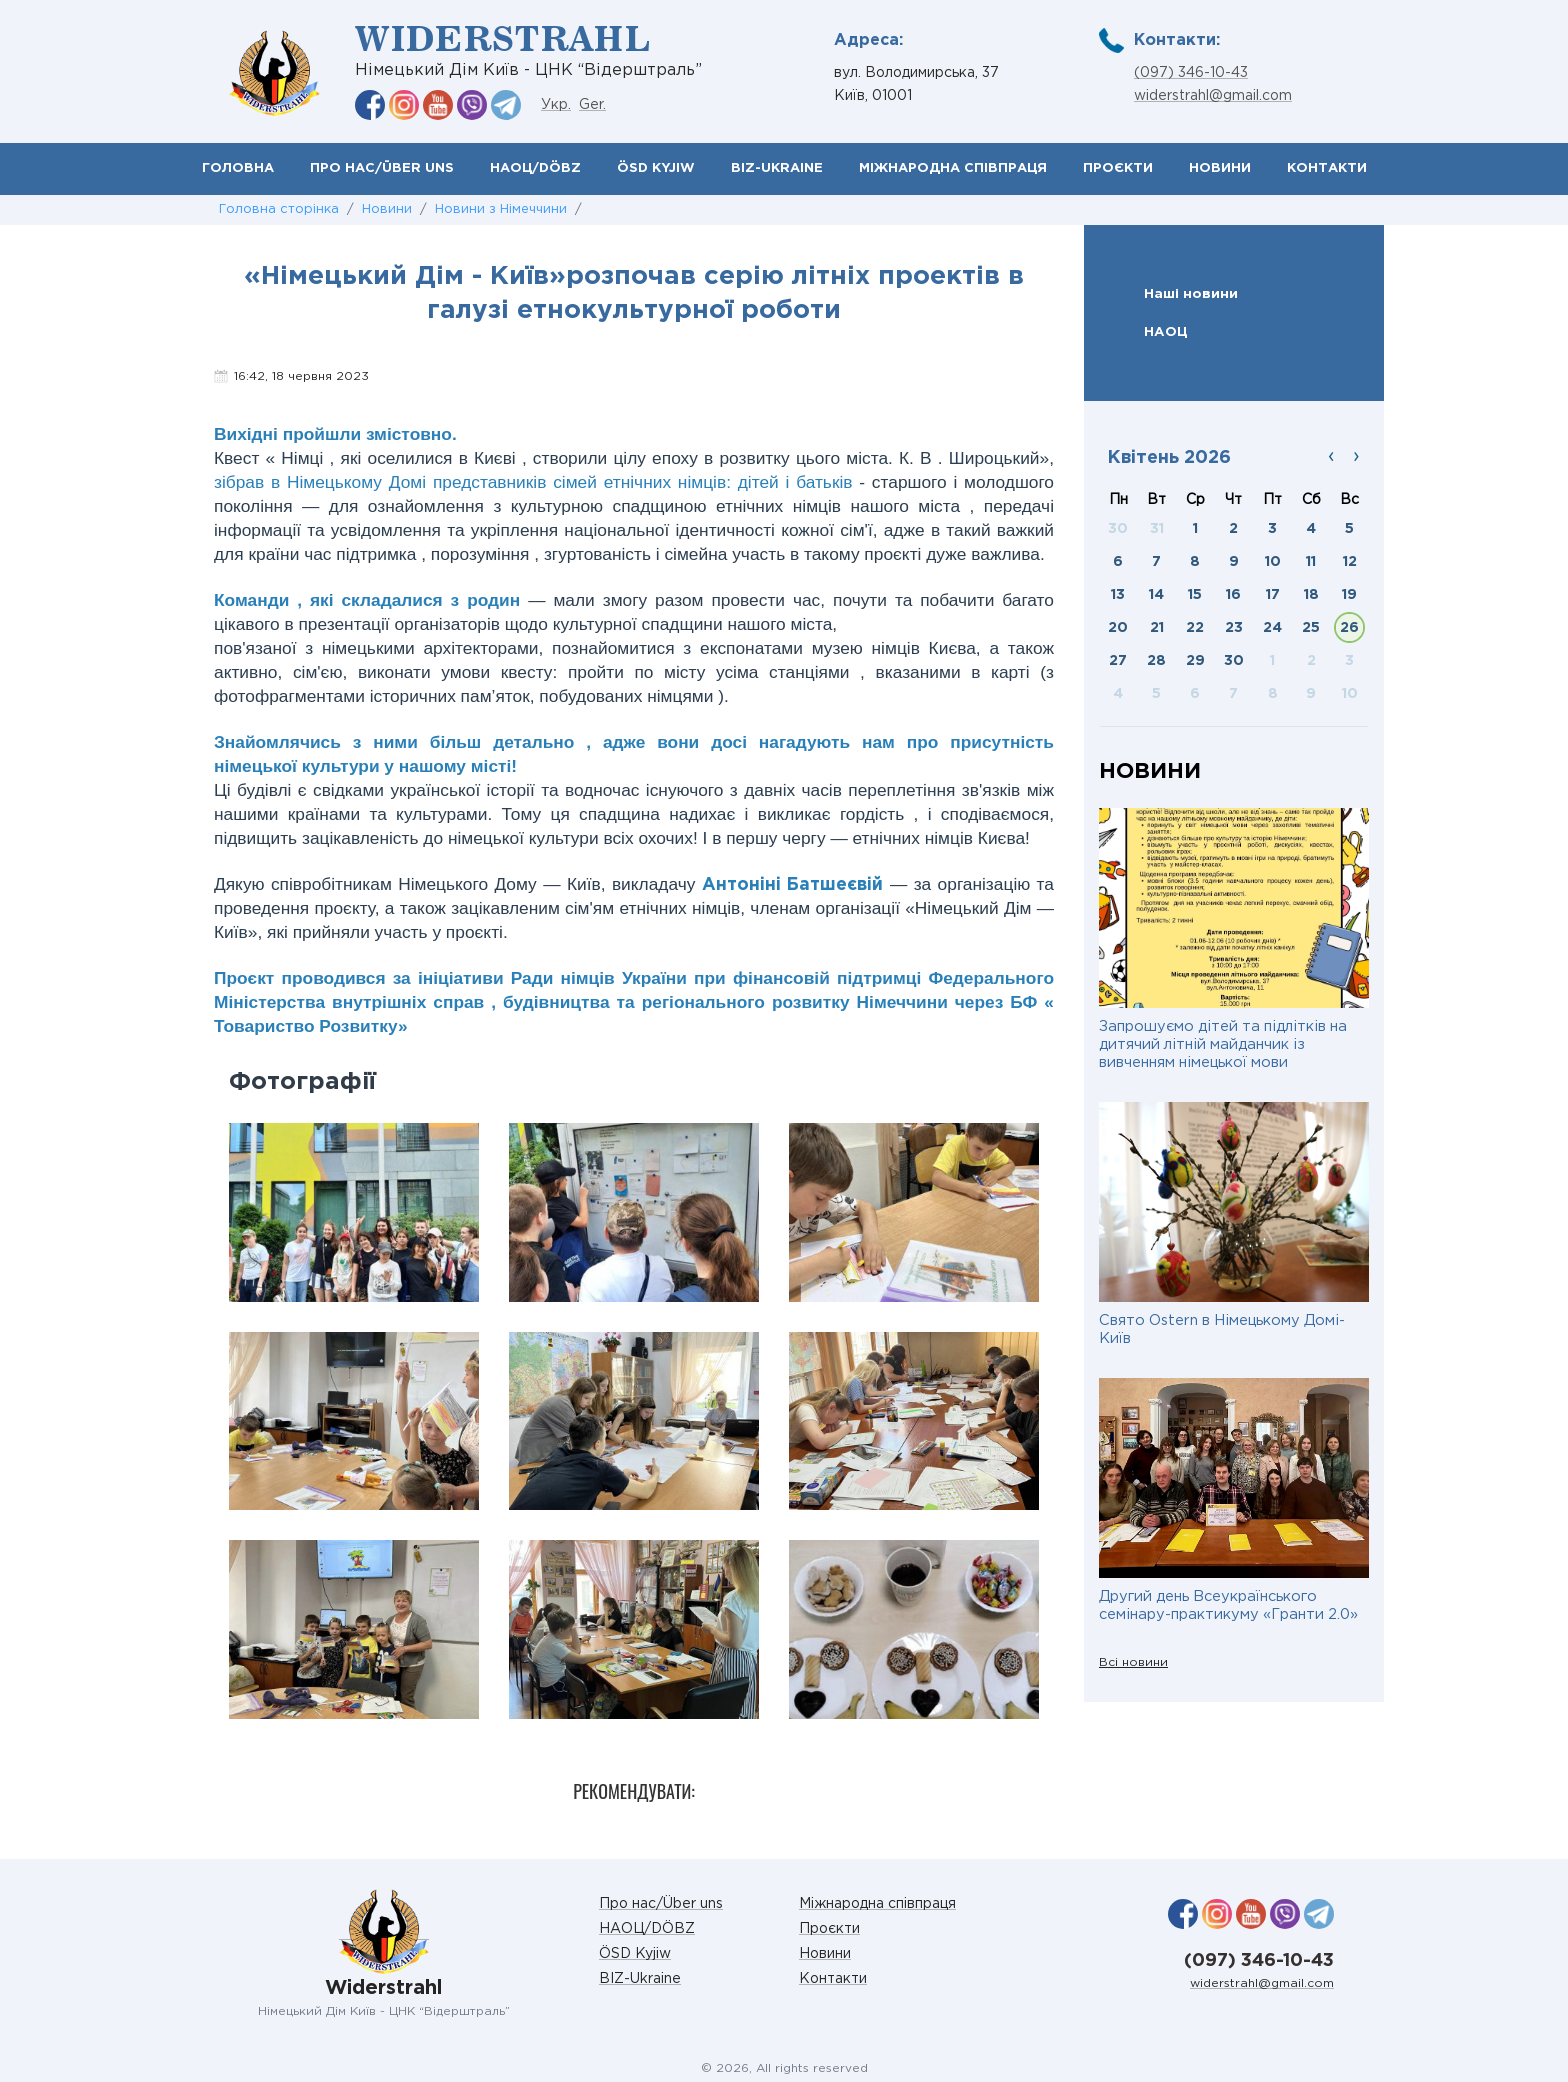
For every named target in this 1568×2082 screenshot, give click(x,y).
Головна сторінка (279, 209)
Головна (238, 168)
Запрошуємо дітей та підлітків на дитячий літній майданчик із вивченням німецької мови (1223, 1044)
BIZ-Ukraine (777, 168)
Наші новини (1191, 294)
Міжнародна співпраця (953, 168)
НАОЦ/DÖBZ (535, 168)
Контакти (1327, 168)
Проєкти (1118, 168)
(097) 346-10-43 (1191, 73)
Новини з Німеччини (501, 209)
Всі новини (1133, 1662)
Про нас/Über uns (382, 168)
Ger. (592, 105)
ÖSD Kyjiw (656, 168)
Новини (1220, 168)
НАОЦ (1166, 332)
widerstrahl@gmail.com (1213, 96)
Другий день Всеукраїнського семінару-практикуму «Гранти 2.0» (1228, 1605)
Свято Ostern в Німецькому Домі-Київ (1222, 1329)
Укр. (556, 105)
